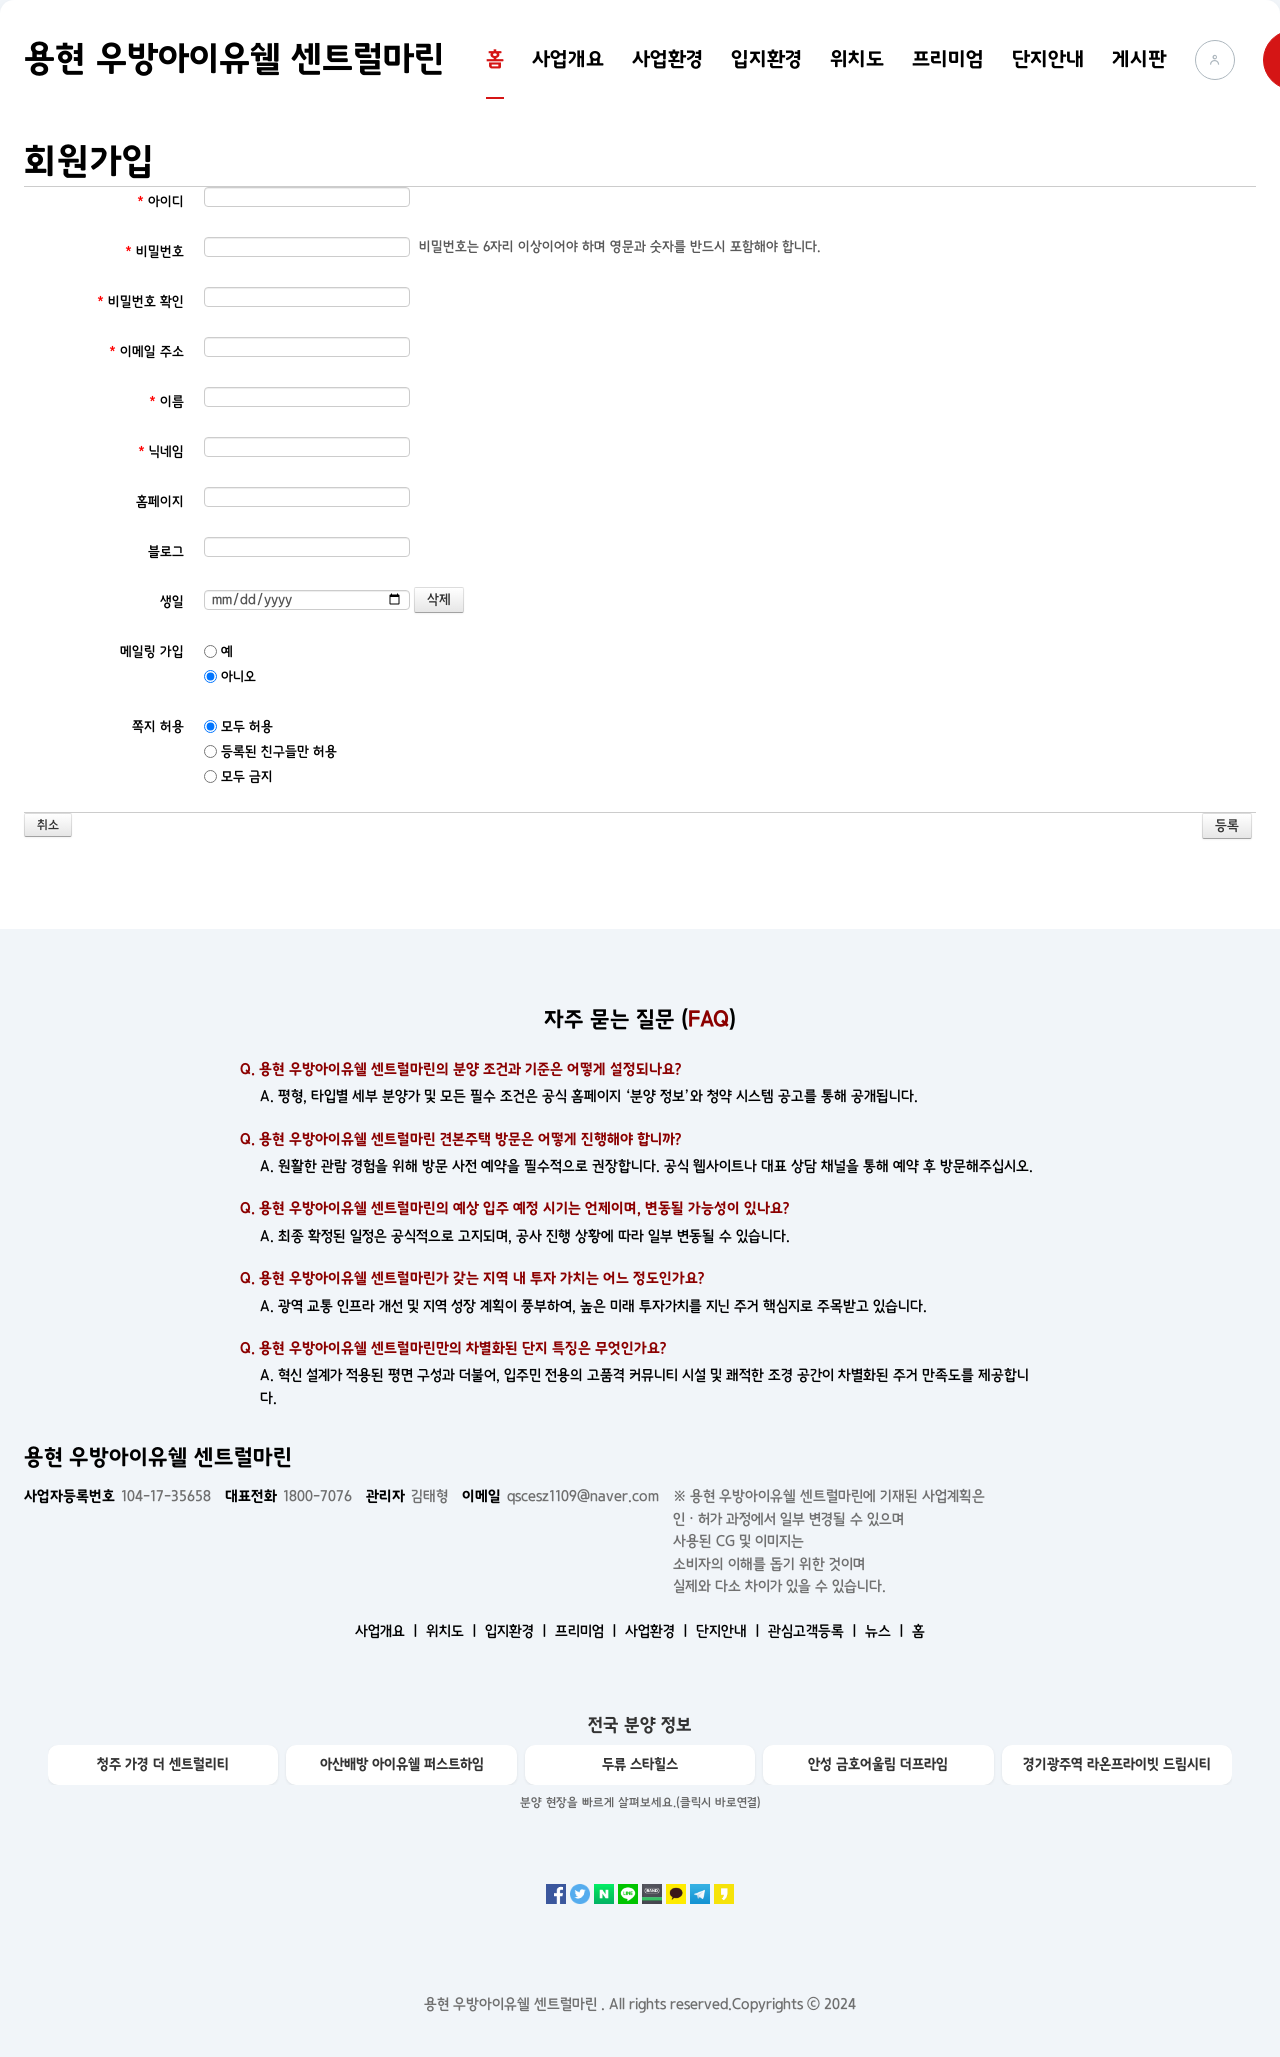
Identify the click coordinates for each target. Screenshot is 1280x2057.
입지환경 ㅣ (518, 1631)
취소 (48, 825)
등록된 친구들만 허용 (270, 751)
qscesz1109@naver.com (560, 1496)
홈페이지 (160, 501)
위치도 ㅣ (453, 1631)
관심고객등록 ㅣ (814, 1631)
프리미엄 (948, 59)
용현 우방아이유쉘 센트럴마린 (234, 59)
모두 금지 (238, 776)
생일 (172, 601)
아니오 (230, 676)
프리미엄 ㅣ (588, 1631)
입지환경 (766, 59)
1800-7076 (288, 1496)
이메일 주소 (146, 351)
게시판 (1139, 59)
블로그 (166, 551)
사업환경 (667, 59)
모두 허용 (238, 726)
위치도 (857, 59)
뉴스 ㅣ (886, 1631)
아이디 (160, 201)
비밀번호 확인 (140, 301)
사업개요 (568, 59)
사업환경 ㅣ (658, 1631)
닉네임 (161, 451)
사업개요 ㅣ (388, 1631)
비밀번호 (154, 251)
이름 (166, 401)
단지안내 (1048, 59)
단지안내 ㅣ (730, 1631)
